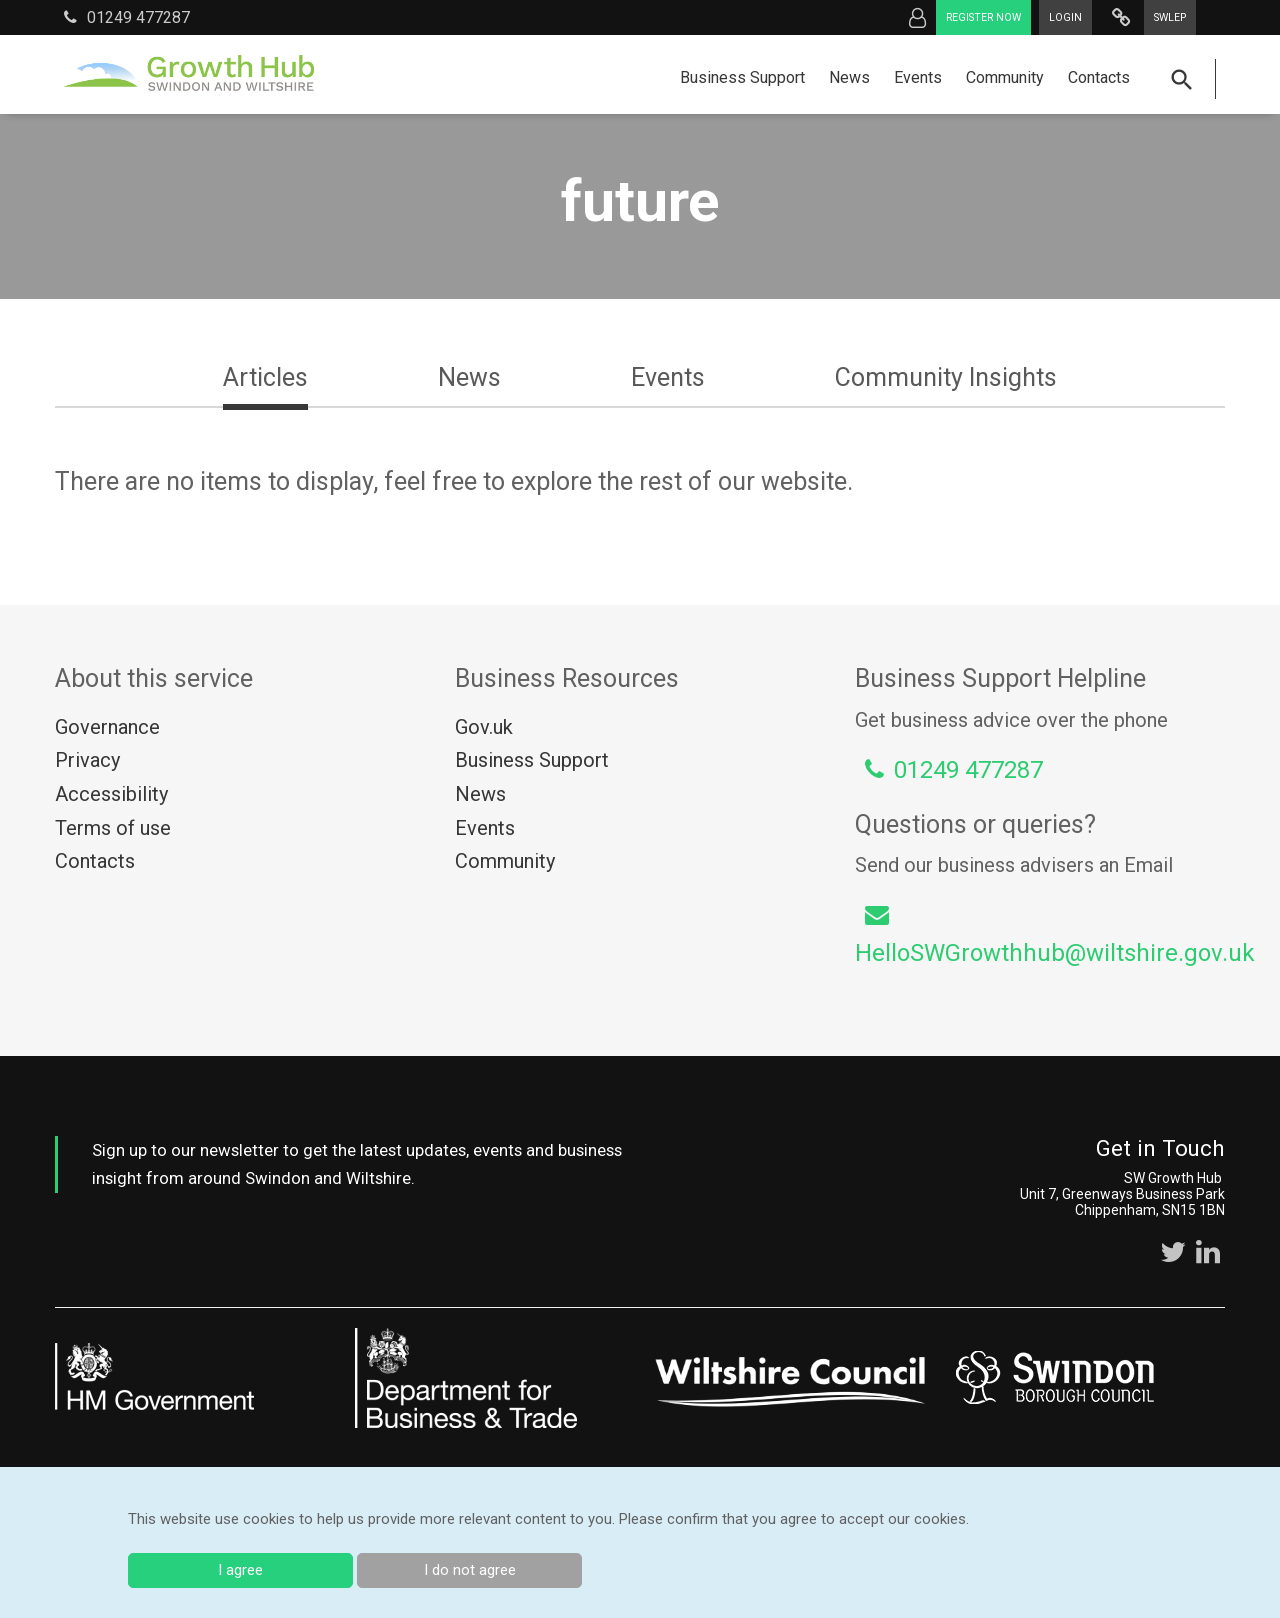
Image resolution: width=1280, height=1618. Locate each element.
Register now (983, 17)
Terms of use (113, 828)
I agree (240, 1570)
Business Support (742, 77)
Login (1065, 17)
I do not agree (470, 1570)
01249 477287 (127, 17)
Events (918, 77)
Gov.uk (484, 727)
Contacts (1099, 77)
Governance (107, 727)
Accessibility (111, 794)
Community (1005, 77)
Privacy (87, 760)
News (849, 77)
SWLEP (1170, 17)
